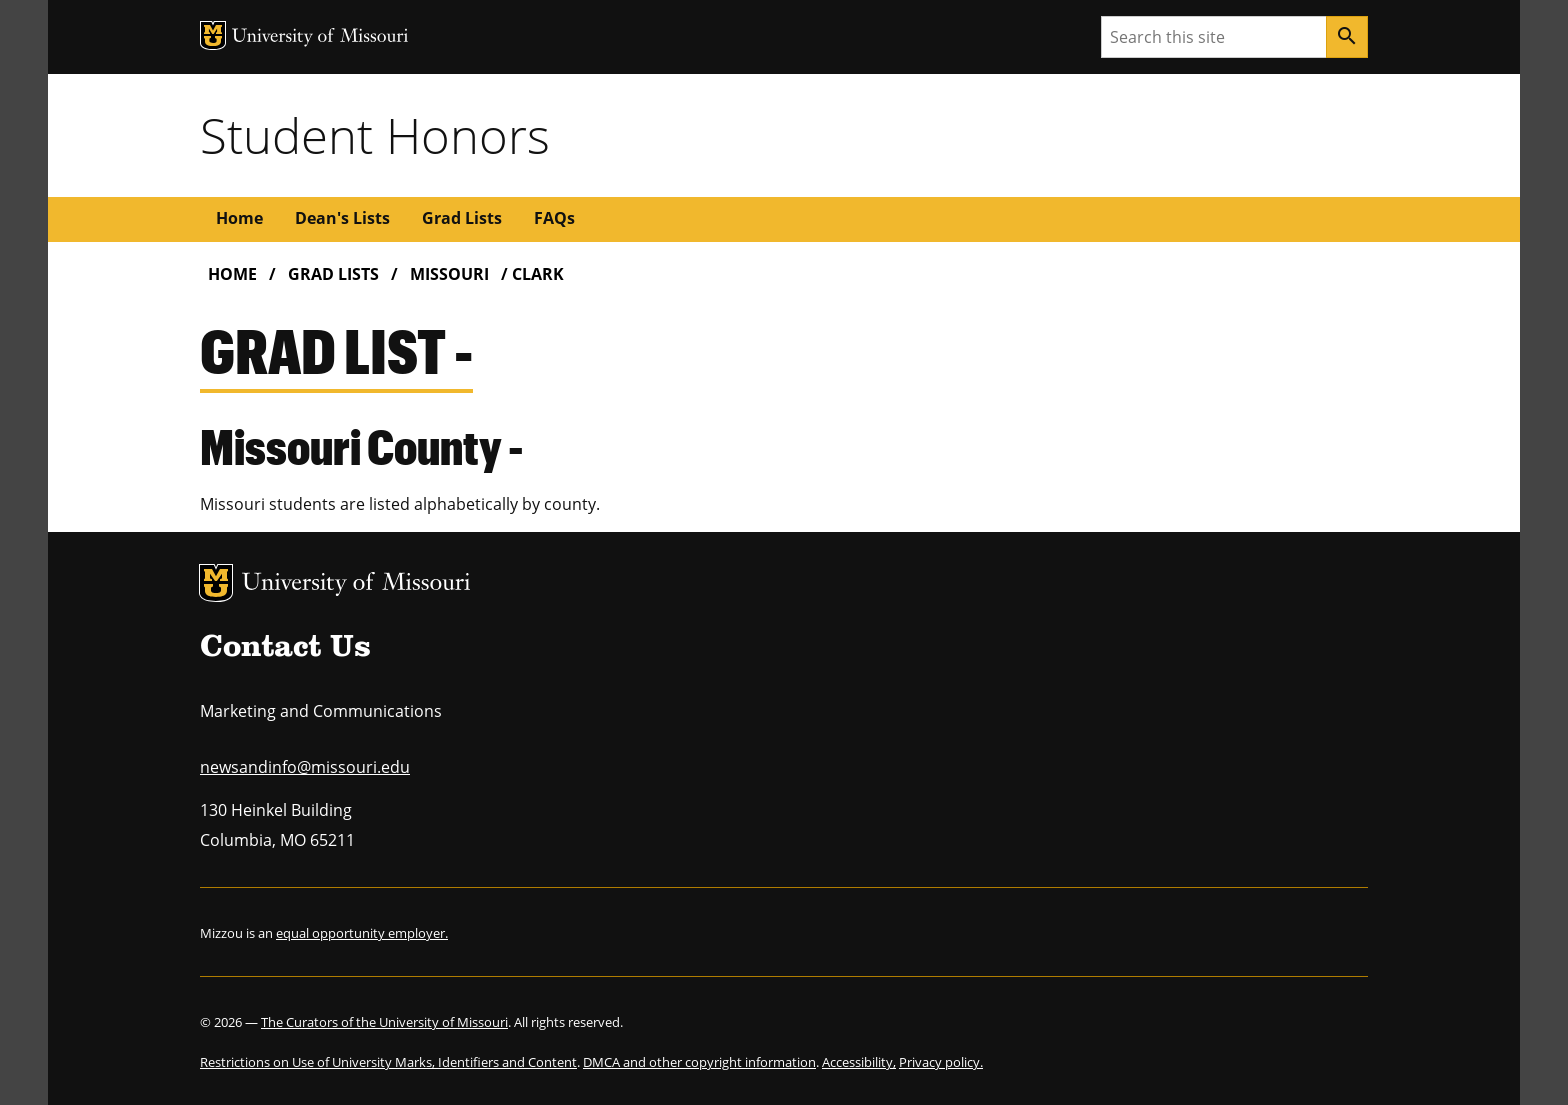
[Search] (1347, 37)
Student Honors (375, 135)
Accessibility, (859, 1062)
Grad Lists (462, 218)
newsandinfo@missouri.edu (305, 767)
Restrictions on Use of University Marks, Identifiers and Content (388, 1062)
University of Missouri (356, 584)
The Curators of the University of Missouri (384, 1022)
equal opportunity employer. (362, 933)
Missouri (449, 274)
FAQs (554, 218)
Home (239, 218)
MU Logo (216, 583)
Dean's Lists (342, 218)
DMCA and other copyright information (699, 1062)
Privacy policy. (941, 1062)
